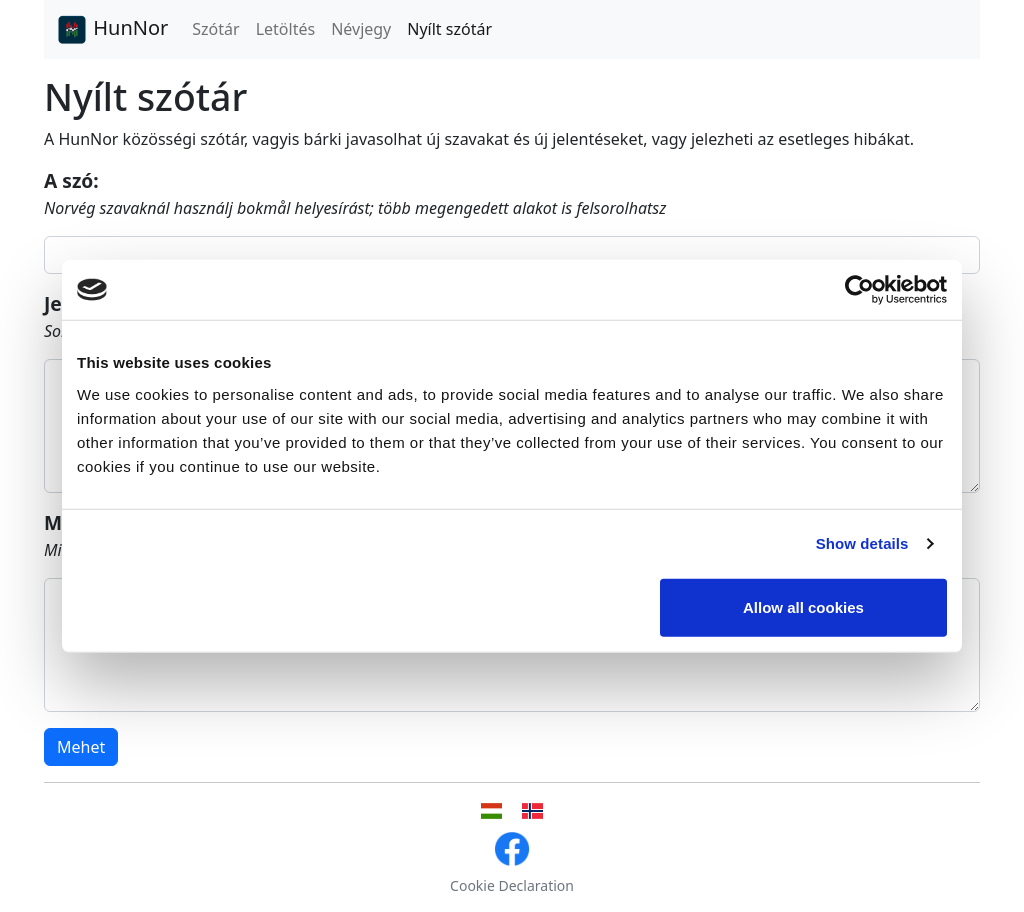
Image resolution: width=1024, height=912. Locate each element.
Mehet (81, 747)
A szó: (71, 180)
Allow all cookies (803, 606)
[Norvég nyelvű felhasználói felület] (532, 811)
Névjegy (361, 29)
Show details (862, 543)
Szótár (215, 29)
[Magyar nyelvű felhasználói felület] (491, 811)
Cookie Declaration (512, 885)
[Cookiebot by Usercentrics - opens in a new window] (859, 290)
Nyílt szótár (449, 29)
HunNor (112, 30)
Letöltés (285, 29)
